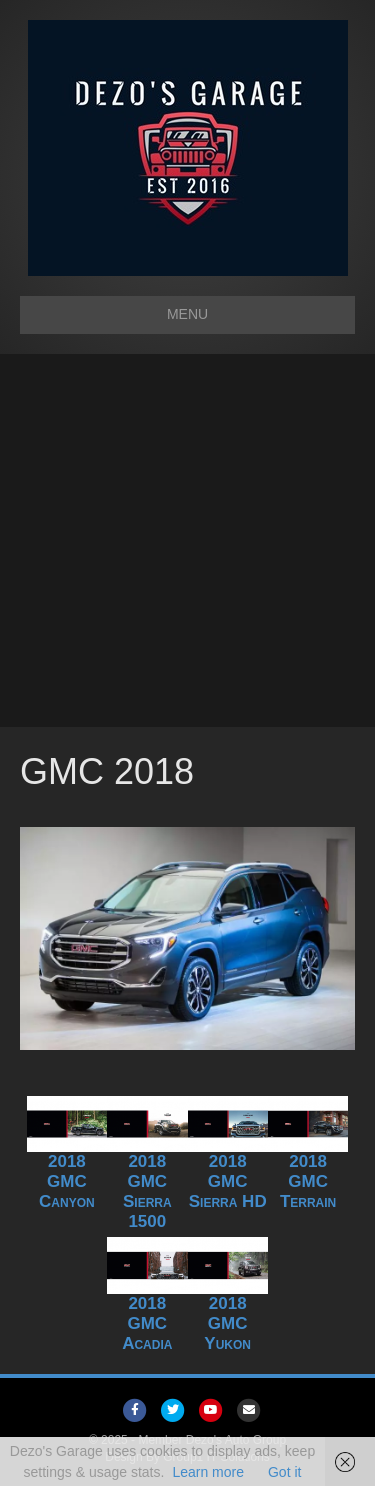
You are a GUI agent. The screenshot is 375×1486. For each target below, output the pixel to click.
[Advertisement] (187, 540)
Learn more (208, 1472)
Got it (284, 1472)
